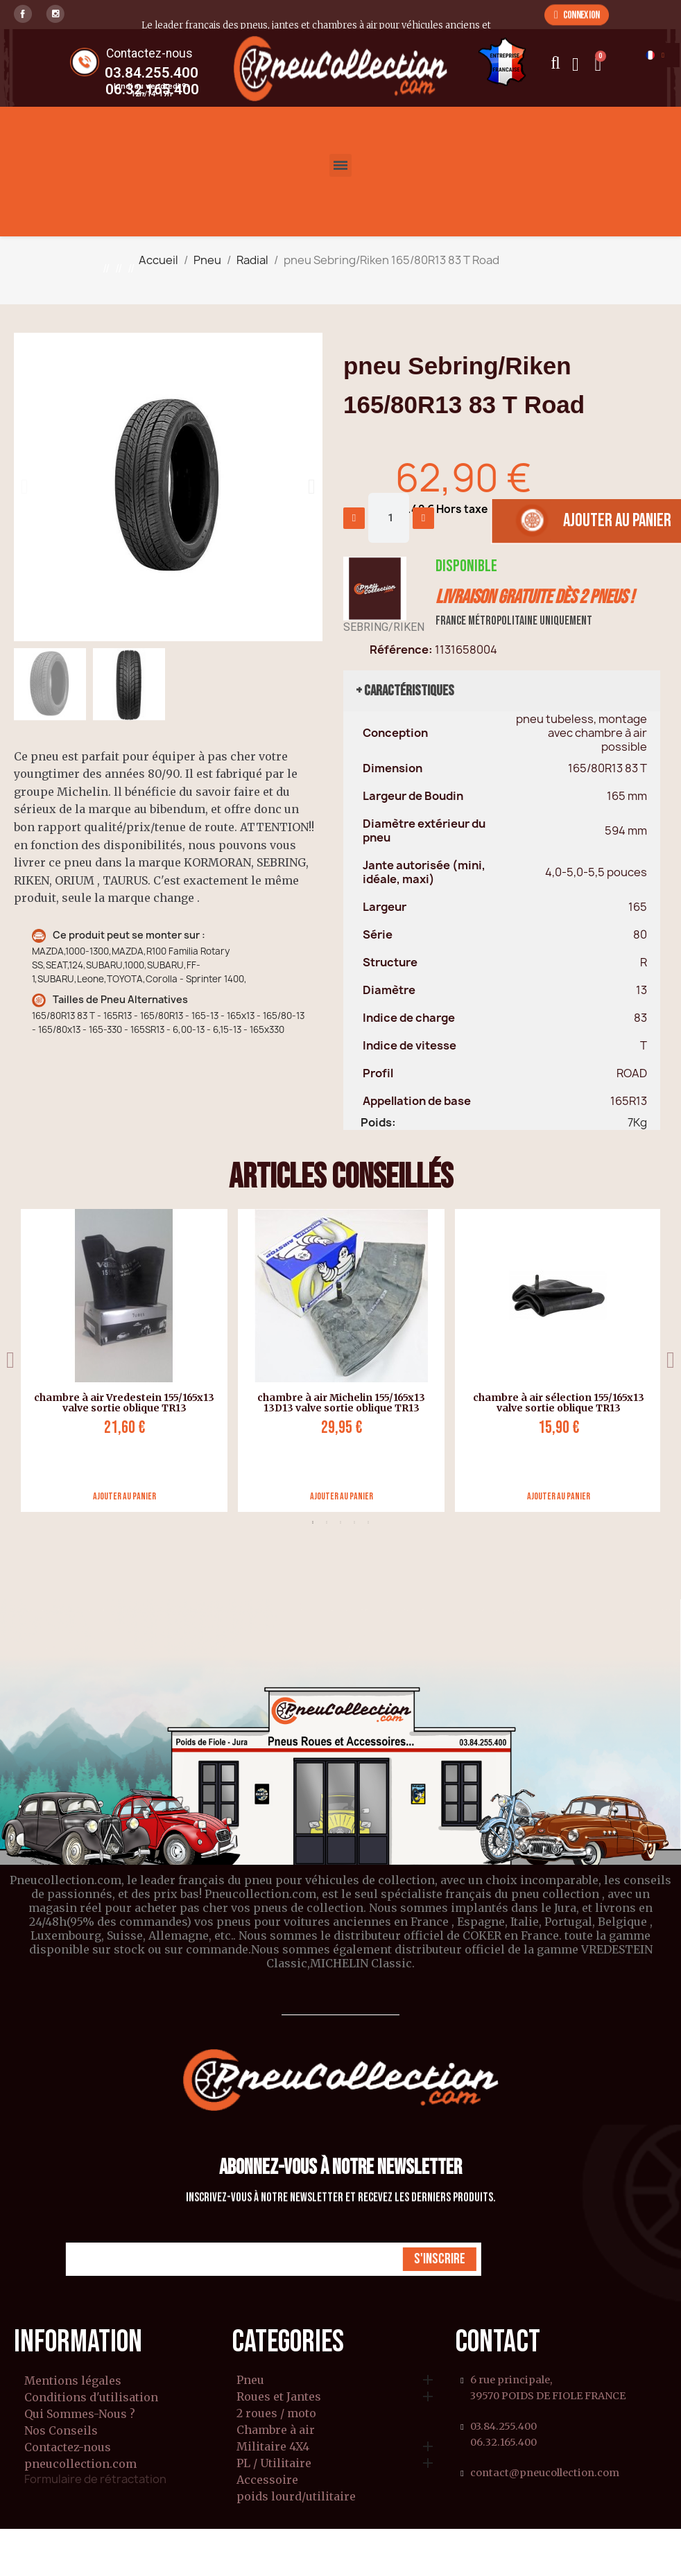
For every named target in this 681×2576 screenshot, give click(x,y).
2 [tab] (327, 1522)
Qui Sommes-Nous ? (79, 2414)
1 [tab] (313, 1522)
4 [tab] (354, 1522)
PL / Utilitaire (273, 2463)
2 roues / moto (276, 2414)
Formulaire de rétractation (95, 2479)
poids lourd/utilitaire (296, 2497)
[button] (576, 14)
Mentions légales (72, 2380)
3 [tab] (340, 1522)
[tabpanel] (118, 1360)
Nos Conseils (61, 2430)
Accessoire (267, 2480)
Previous (10, 1360)
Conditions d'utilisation (91, 2397)
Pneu (250, 2380)
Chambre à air (275, 2430)
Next (671, 1360)
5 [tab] (368, 1522)
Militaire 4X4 (272, 2447)
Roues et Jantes (278, 2397)
